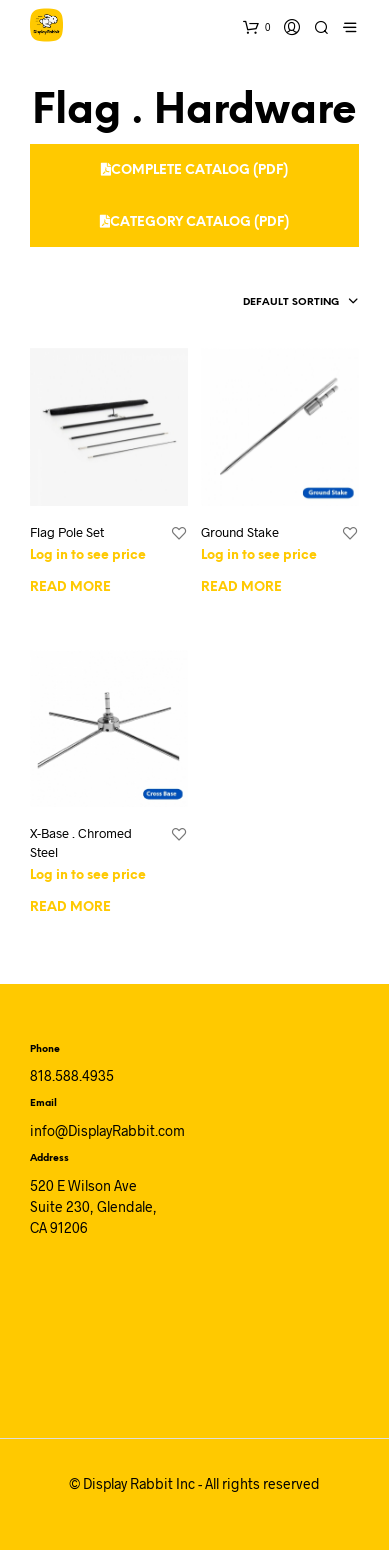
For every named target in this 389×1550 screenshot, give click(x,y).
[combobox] (268, 303)
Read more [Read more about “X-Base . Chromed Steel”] (70, 907)
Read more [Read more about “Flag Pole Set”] (70, 587)
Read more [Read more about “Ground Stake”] (241, 587)
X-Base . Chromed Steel (81, 842)
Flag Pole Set (67, 532)
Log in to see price (88, 555)
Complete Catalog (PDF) (194, 170)
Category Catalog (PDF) (194, 222)
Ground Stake (240, 532)
